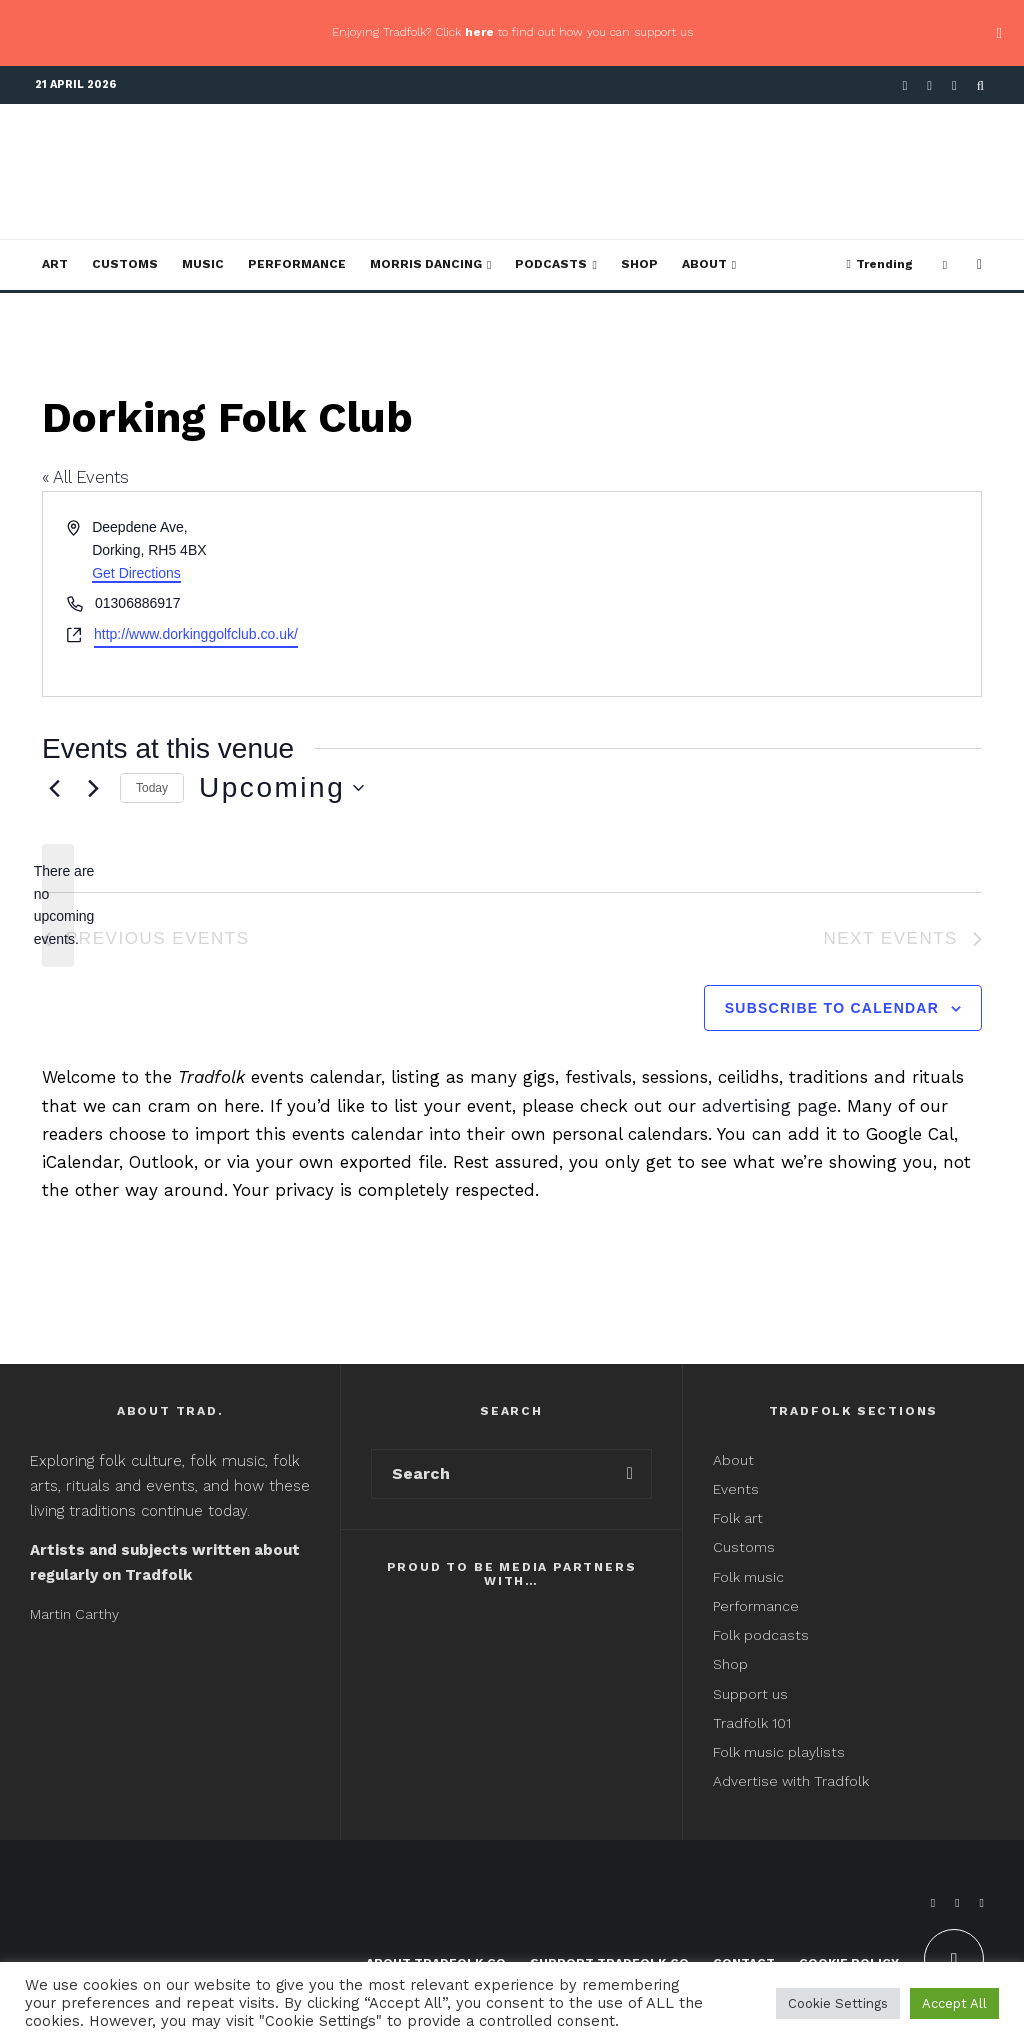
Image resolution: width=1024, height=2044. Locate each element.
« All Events (85, 477)
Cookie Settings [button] (838, 2003)
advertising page (769, 1106)
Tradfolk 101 (752, 1723)
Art (55, 264)
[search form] (490, 1474)
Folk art (740, 1518)
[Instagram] (954, 85)
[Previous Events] (54, 788)
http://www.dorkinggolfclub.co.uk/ (196, 634)
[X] (929, 85)
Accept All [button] (954, 2003)
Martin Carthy (74, 1614)
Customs (125, 264)
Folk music (748, 1577)
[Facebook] (905, 85)
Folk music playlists (779, 1752)
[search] (630, 1474)
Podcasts (551, 264)
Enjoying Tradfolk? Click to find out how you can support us (512, 32)
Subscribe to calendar (832, 1008)
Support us (750, 1694)
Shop (639, 264)
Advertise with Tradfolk (791, 1781)
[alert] (58, 905)
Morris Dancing (426, 264)
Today (152, 788)
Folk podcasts (761, 1635)
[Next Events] (93, 788)
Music (203, 264)
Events (736, 1489)
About (704, 264)
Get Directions (136, 573)
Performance (297, 264)
